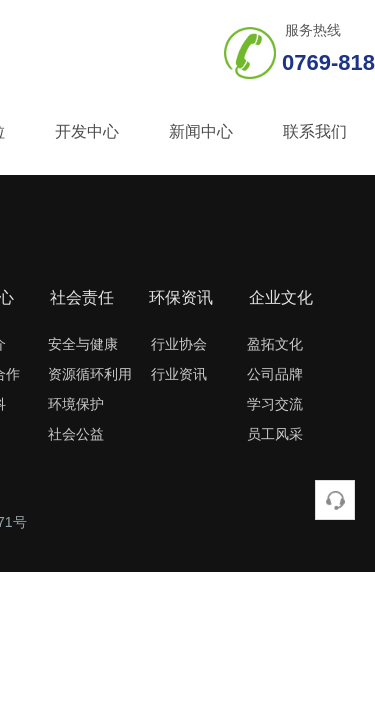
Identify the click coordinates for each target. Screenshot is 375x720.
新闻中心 (201, 131)
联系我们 (315, 131)
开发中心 (87, 131)
